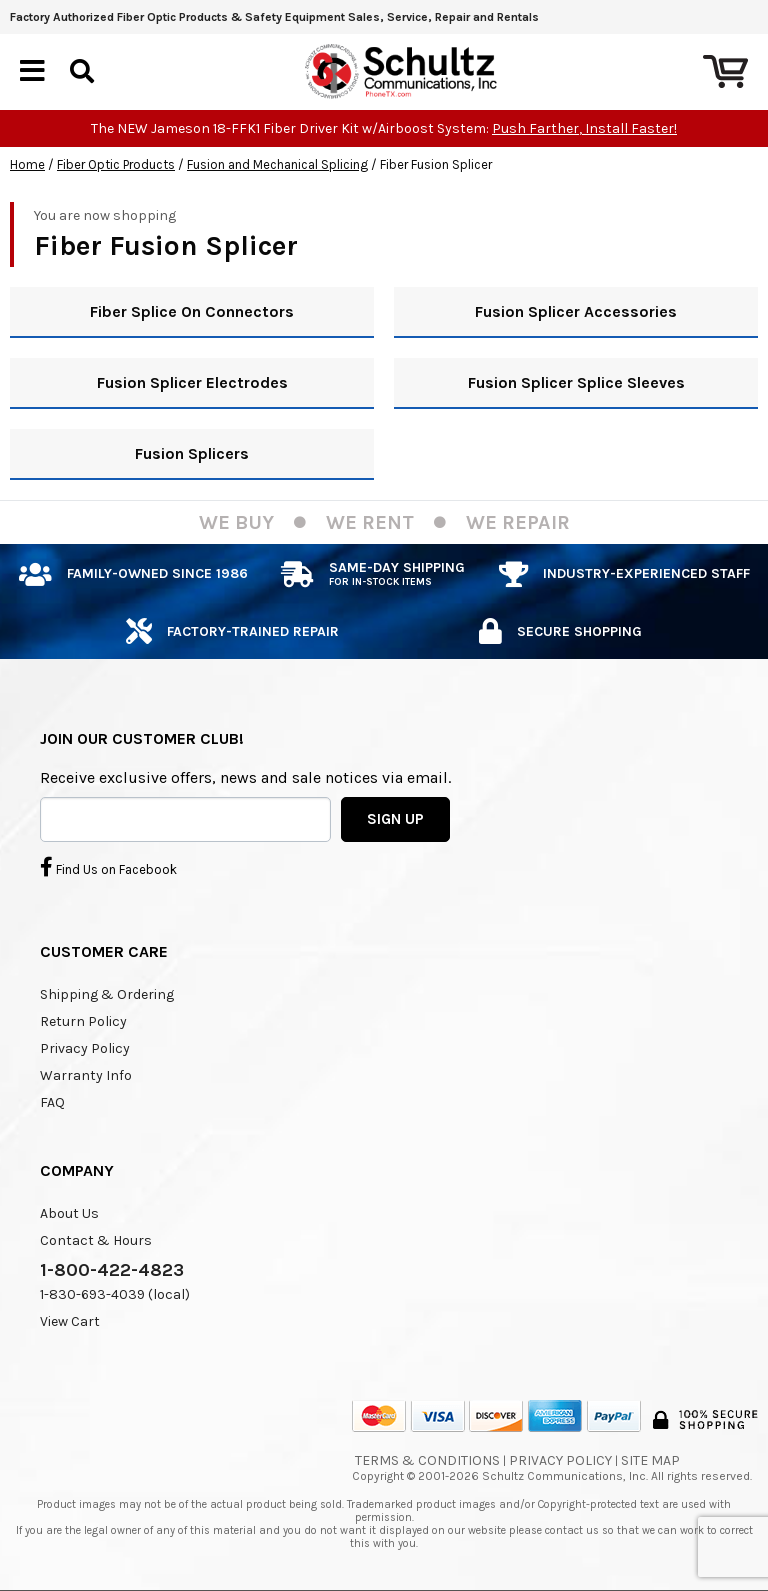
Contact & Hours (96, 1240)
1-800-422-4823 (112, 1270)
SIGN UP (395, 819)
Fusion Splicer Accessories (576, 311)
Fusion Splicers (192, 453)
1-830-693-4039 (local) (115, 1294)
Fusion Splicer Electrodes (192, 382)
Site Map (650, 1460)
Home (27, 164)
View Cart (70, 1321)
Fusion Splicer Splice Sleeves (576, 382)
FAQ (52, 1102)
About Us (69, 1213)
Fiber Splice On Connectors (192, 311)
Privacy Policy (85, 1048)
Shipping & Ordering (107, 994)
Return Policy (83, 1021)
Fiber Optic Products (116, 164)
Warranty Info (86, 1075)
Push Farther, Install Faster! (584, 128)
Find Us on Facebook (108, 867)
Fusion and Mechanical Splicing (277, 164)
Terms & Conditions (427, 1460)
